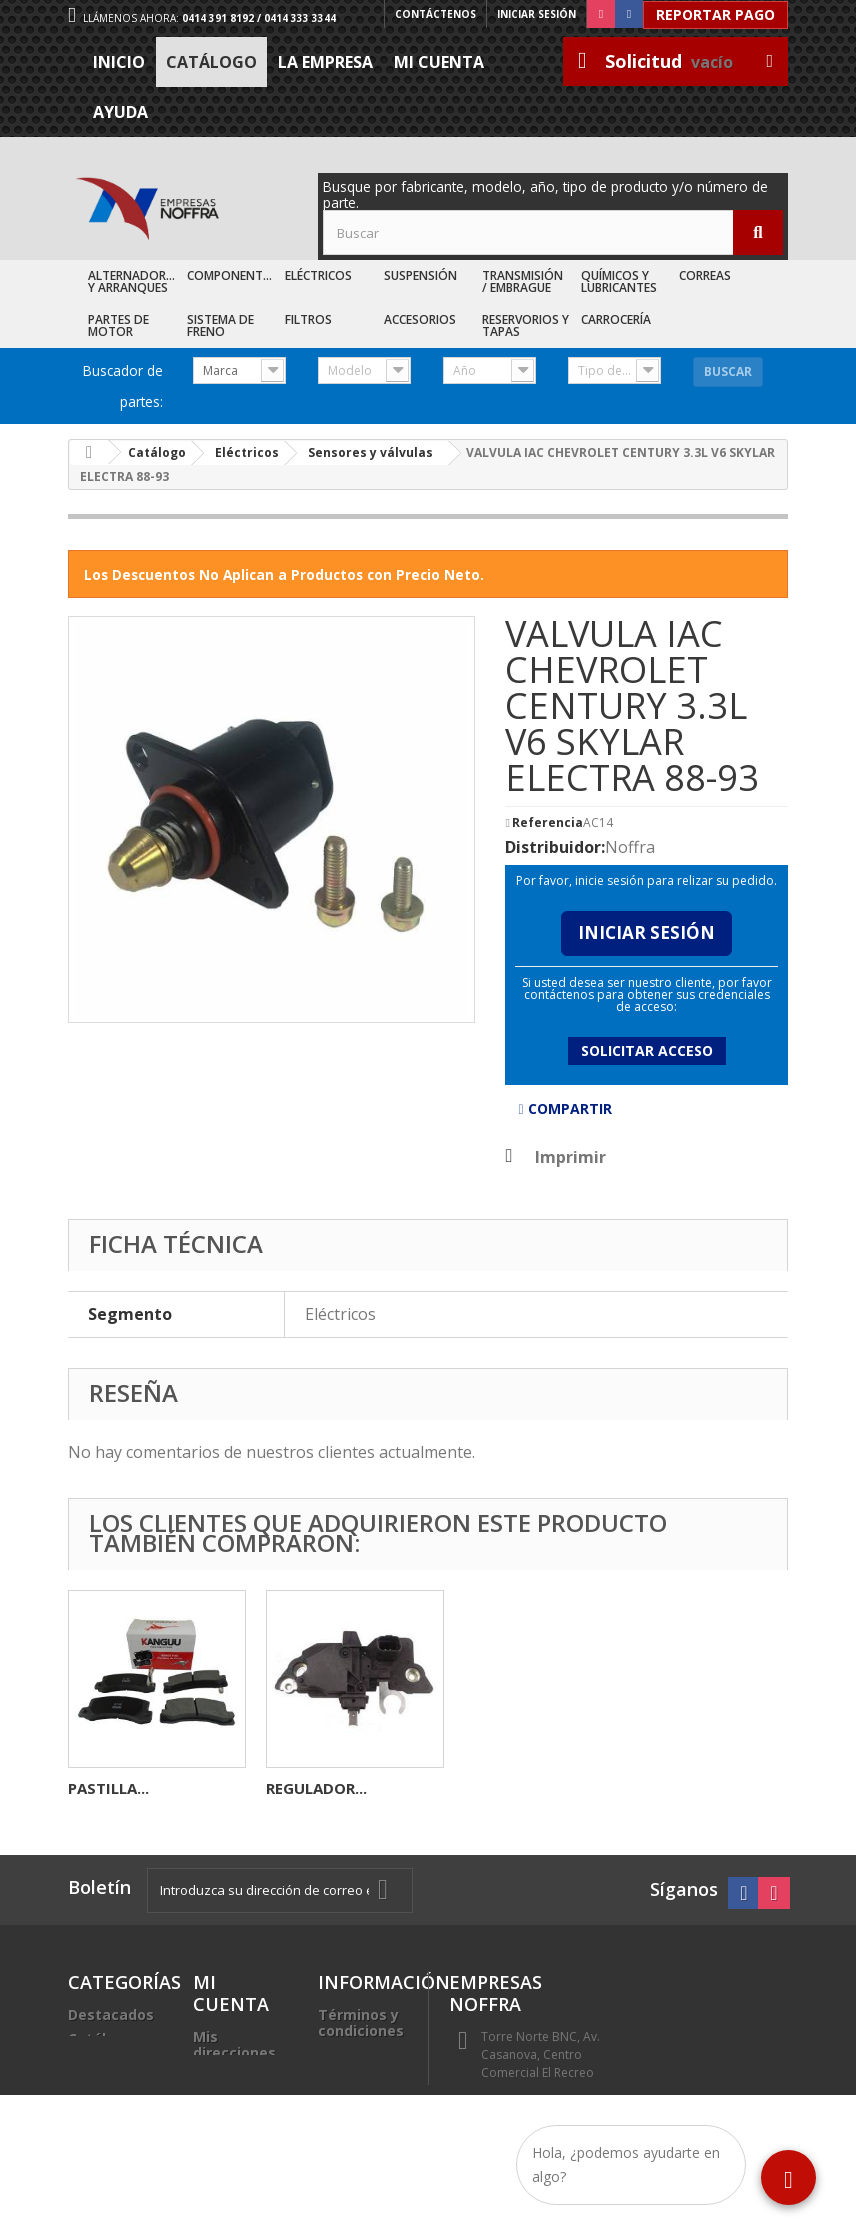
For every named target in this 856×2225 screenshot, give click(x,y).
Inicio (119, 62)
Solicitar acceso (647, 1050)
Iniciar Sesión (646, 932)
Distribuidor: (555, 847)
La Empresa (325, 62)
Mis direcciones (234, 2044)
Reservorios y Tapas (525, 325)
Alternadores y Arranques (133, 281)
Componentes (231, 275)
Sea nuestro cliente (361, 2126)
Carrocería (616, 319)
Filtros (308, 319)
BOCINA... (301, 1788)
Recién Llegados (101, 2070)
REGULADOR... (712, 1788)
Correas (705, 275)
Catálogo (211, 62)
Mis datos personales (233, 2084)
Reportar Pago (715, 14)
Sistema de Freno (220, 325)
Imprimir (570, 1157)
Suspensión (420, 275)
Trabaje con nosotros (361, 2086)
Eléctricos (318, 275)
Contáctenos (435, 14)
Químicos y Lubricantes (619, 281)
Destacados (111, 2014)
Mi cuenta (439, 62)
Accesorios (420, 319)
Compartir (564, 1108)
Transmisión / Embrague (522, 281)
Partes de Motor (118, 325)
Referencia (547, 823)
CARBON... (105, 1788)
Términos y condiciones (361, 2022)
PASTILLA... (504, 1788)
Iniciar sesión (536, 14)
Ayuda (120, 112)
